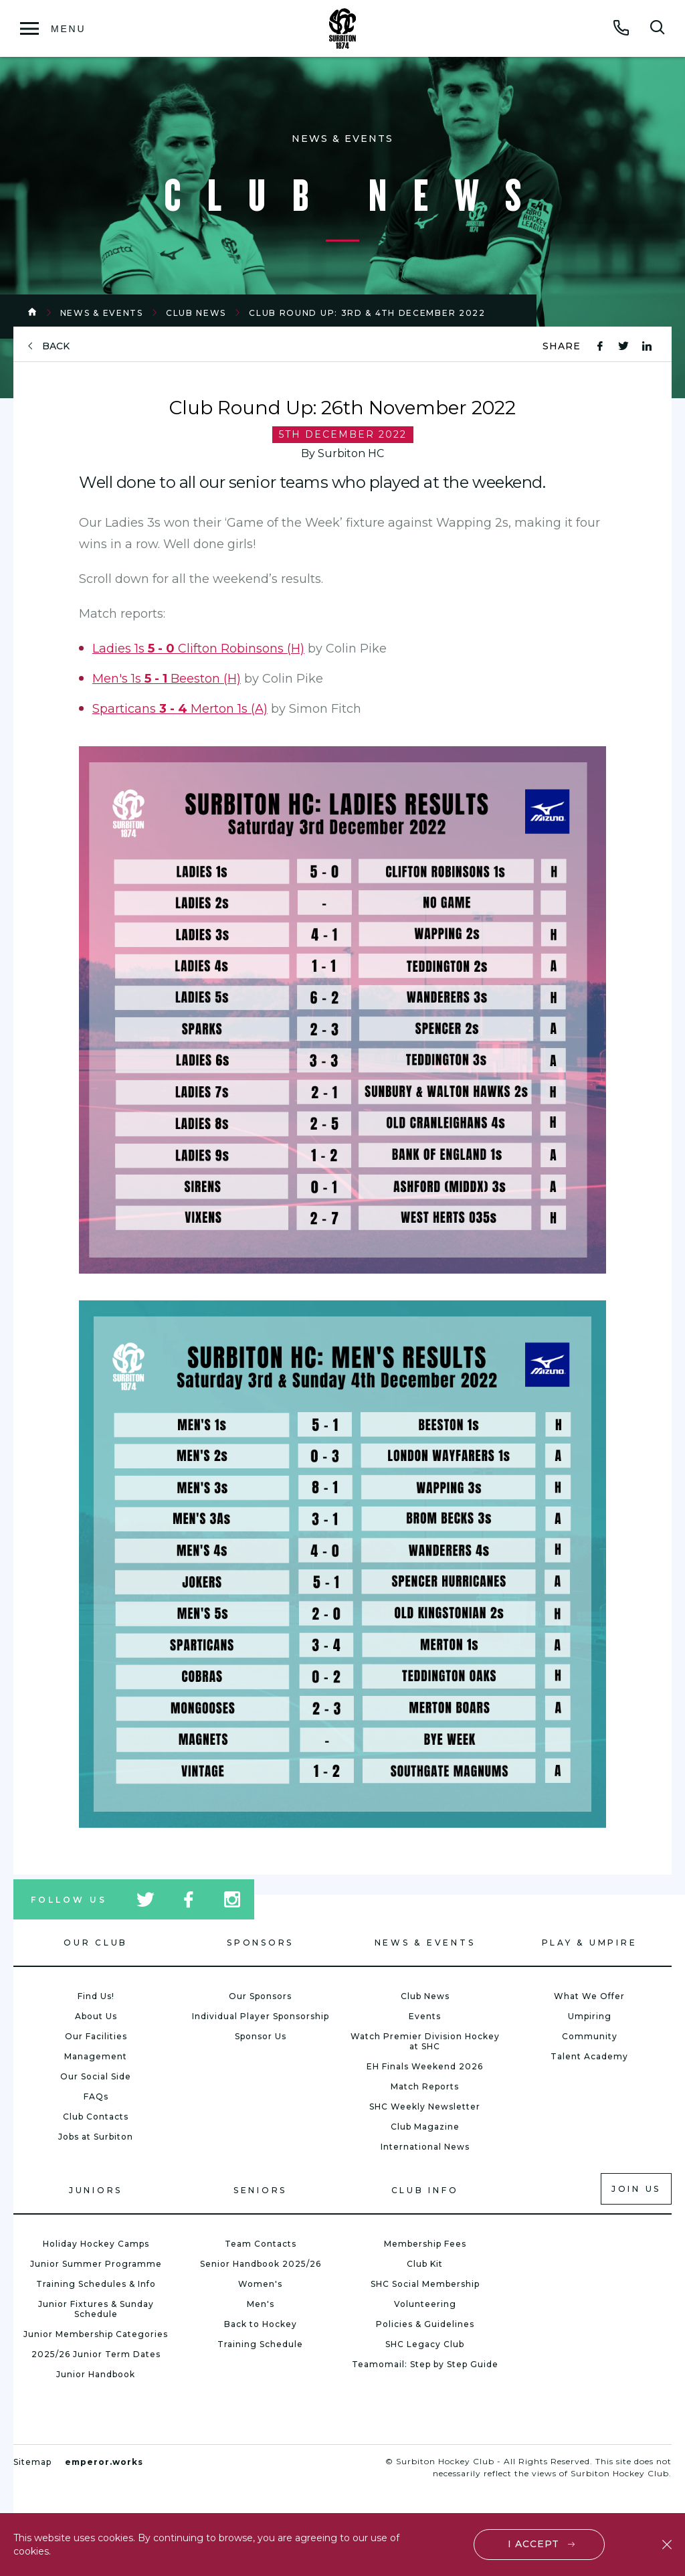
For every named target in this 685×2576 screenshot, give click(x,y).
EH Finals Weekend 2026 (425, 2066)
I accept (534, 2544)
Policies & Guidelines (425, 2324)
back (56, 346)
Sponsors (260, 1943)
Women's (260, 2284)
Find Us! (96, 1996)
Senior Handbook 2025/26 (260, 2264)
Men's (260, 2304)
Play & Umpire (590, 1943)
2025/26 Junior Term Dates (96, 2354)
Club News (196, 313)
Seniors (260, 2190)
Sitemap (32, 2462)
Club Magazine (425, 2127)
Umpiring (589, 2016)
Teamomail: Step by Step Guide (425, 2364)
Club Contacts (95, 2117)
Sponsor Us (260, 2036)
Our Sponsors (260, 1996)
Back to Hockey (260, 2324)
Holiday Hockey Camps (96, 2244)
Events (425, 2016)
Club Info (425, 2190)
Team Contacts (260, 2244)
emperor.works (104, 2462)
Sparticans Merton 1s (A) (180, 708)
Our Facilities (96, 2036)
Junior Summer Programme (96, 2264)
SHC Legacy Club (424, 2344)
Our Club (96, 1943)
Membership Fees (425, 2244)
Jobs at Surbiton (95, 2137)
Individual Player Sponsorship (260, 2016)
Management (95, 2056)
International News (425, 2147)
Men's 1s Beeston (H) (166, 678)
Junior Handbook (95, 2374)
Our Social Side (95, 2076)
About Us (96, 2016)
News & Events (101, 313)
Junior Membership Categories (95, 2334)
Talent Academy (589, 2056)
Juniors (95, 2190)
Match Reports (425, 2086)
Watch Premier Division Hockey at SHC (425, 2041)
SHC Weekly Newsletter (424, 2106)
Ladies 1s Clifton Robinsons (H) (198, 648)
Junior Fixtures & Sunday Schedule (96, 2309)
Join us (636, 2189)
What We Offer (589, 1996)
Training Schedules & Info (96, 2284)
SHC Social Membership (425, 2284)
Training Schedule (260, 2344)
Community (589, 2036)
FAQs (96, 2096)
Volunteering (425, 2304)
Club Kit (425, 2264)
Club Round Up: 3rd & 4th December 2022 (367, 313)
